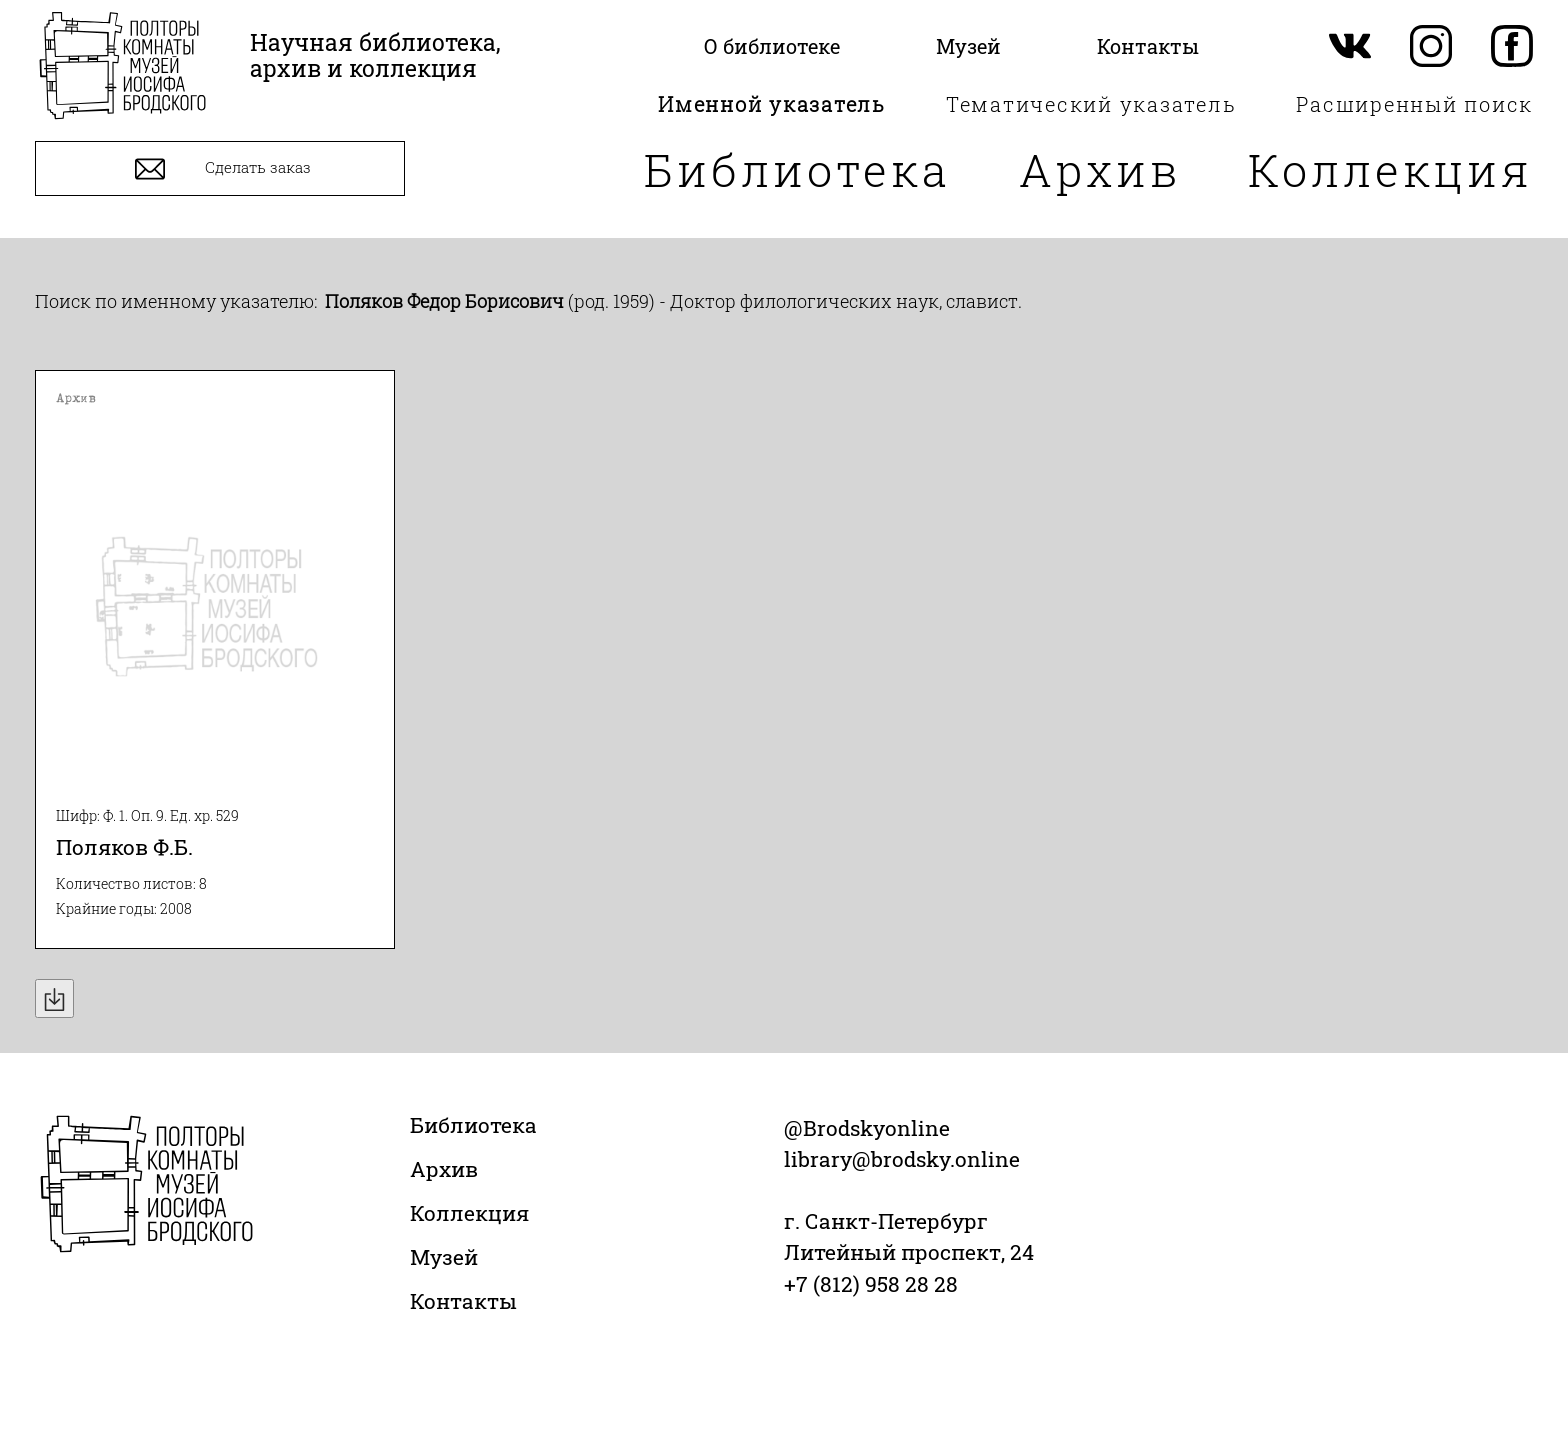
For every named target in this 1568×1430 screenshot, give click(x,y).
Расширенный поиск (1414, 104)
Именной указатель (772, 104)
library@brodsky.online (902, 1159)
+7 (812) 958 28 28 (871, 1284)
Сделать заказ (220, 169)
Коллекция (1390, 169)
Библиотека (797, 169)
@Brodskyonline (867, 1128)
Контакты (463, 1301)
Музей (444, 1257)
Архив (1100, 169)
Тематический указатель (1091, 104)
